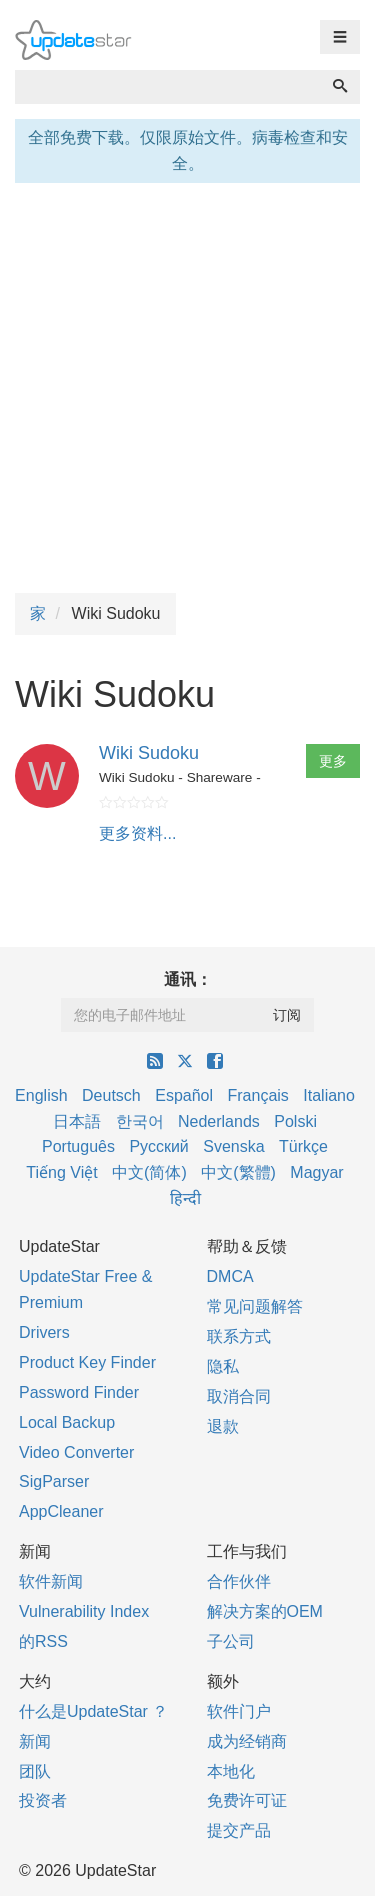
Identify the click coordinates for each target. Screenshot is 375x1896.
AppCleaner (61, 1511)
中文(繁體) (238, 1172)
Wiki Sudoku (149, 753)
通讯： (188, 979)
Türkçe (303, 1146)
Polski (295, 1121)
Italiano (329, 1095)
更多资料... (137, 833)
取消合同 (239, 1396)
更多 (333, 761)
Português (78, 1146)
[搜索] (340, 87)
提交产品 (239, 1830)
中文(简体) (149, 1172)
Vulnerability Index (84, 1611)
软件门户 (239, 1711)
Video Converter (76, 1452)
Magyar (316, 1172)
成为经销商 (247, 1741)
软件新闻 (51, 1581)
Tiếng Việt (61, 1172)
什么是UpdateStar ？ (93, 1711)
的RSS (43, 1641)
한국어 (140, 1121)
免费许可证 (247, 1800)
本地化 (231, 1771)
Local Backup (67, 1422)
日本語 (77, 1121)
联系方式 (239, 1336)
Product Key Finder (87, 1362)
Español (184, 1095)
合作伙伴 (239, 1581)
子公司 (231, 1641)
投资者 (43, 1800)
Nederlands (219, 1121)
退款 (223, 1426)
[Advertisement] (187, 385)
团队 (35, 1771)
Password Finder (79, 1392)
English (41, 1095)
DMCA (230, 1276)
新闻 (35, 1741)
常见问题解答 (255, 1306)
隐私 (223, 1366)
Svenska (233, 1146)
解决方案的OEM (265, 1611)
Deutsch (111, 1095)
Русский (158, 1146)
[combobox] (168, 87)
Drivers (44, 1332)
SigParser (54, 1481)
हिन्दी (185, 1198)
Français (257, 1095)
